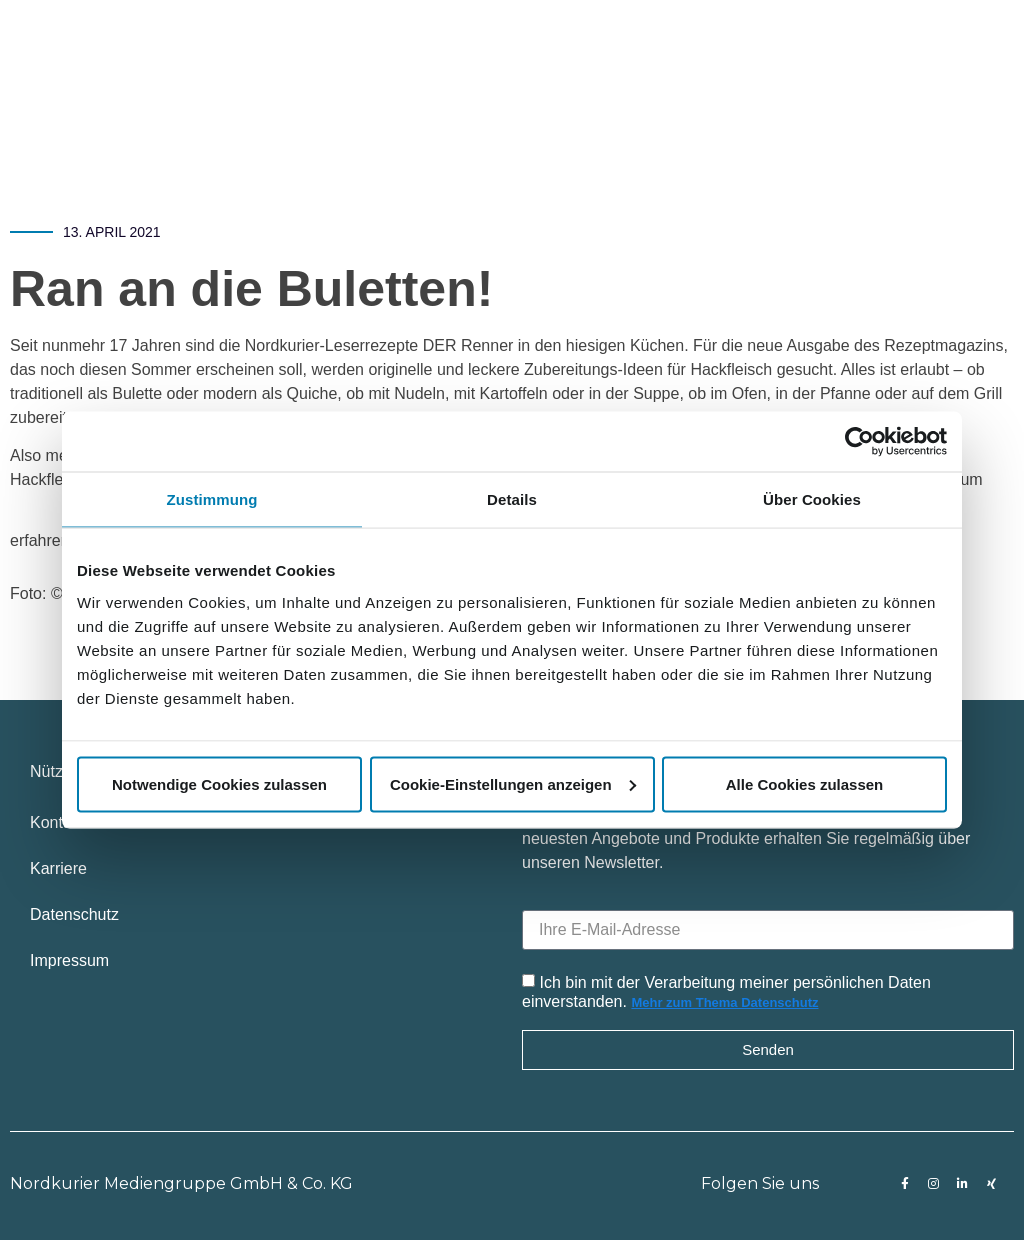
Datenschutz (74, 914)
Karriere (58, 868)
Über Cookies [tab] (812, 499)
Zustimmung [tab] (212, 499)
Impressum (69, 960)
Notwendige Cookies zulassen (219, 783)
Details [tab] (512, 499)
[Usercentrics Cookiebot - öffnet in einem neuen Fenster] (859, 442)
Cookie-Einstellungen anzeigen (513, 783)
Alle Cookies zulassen (805, 783)
